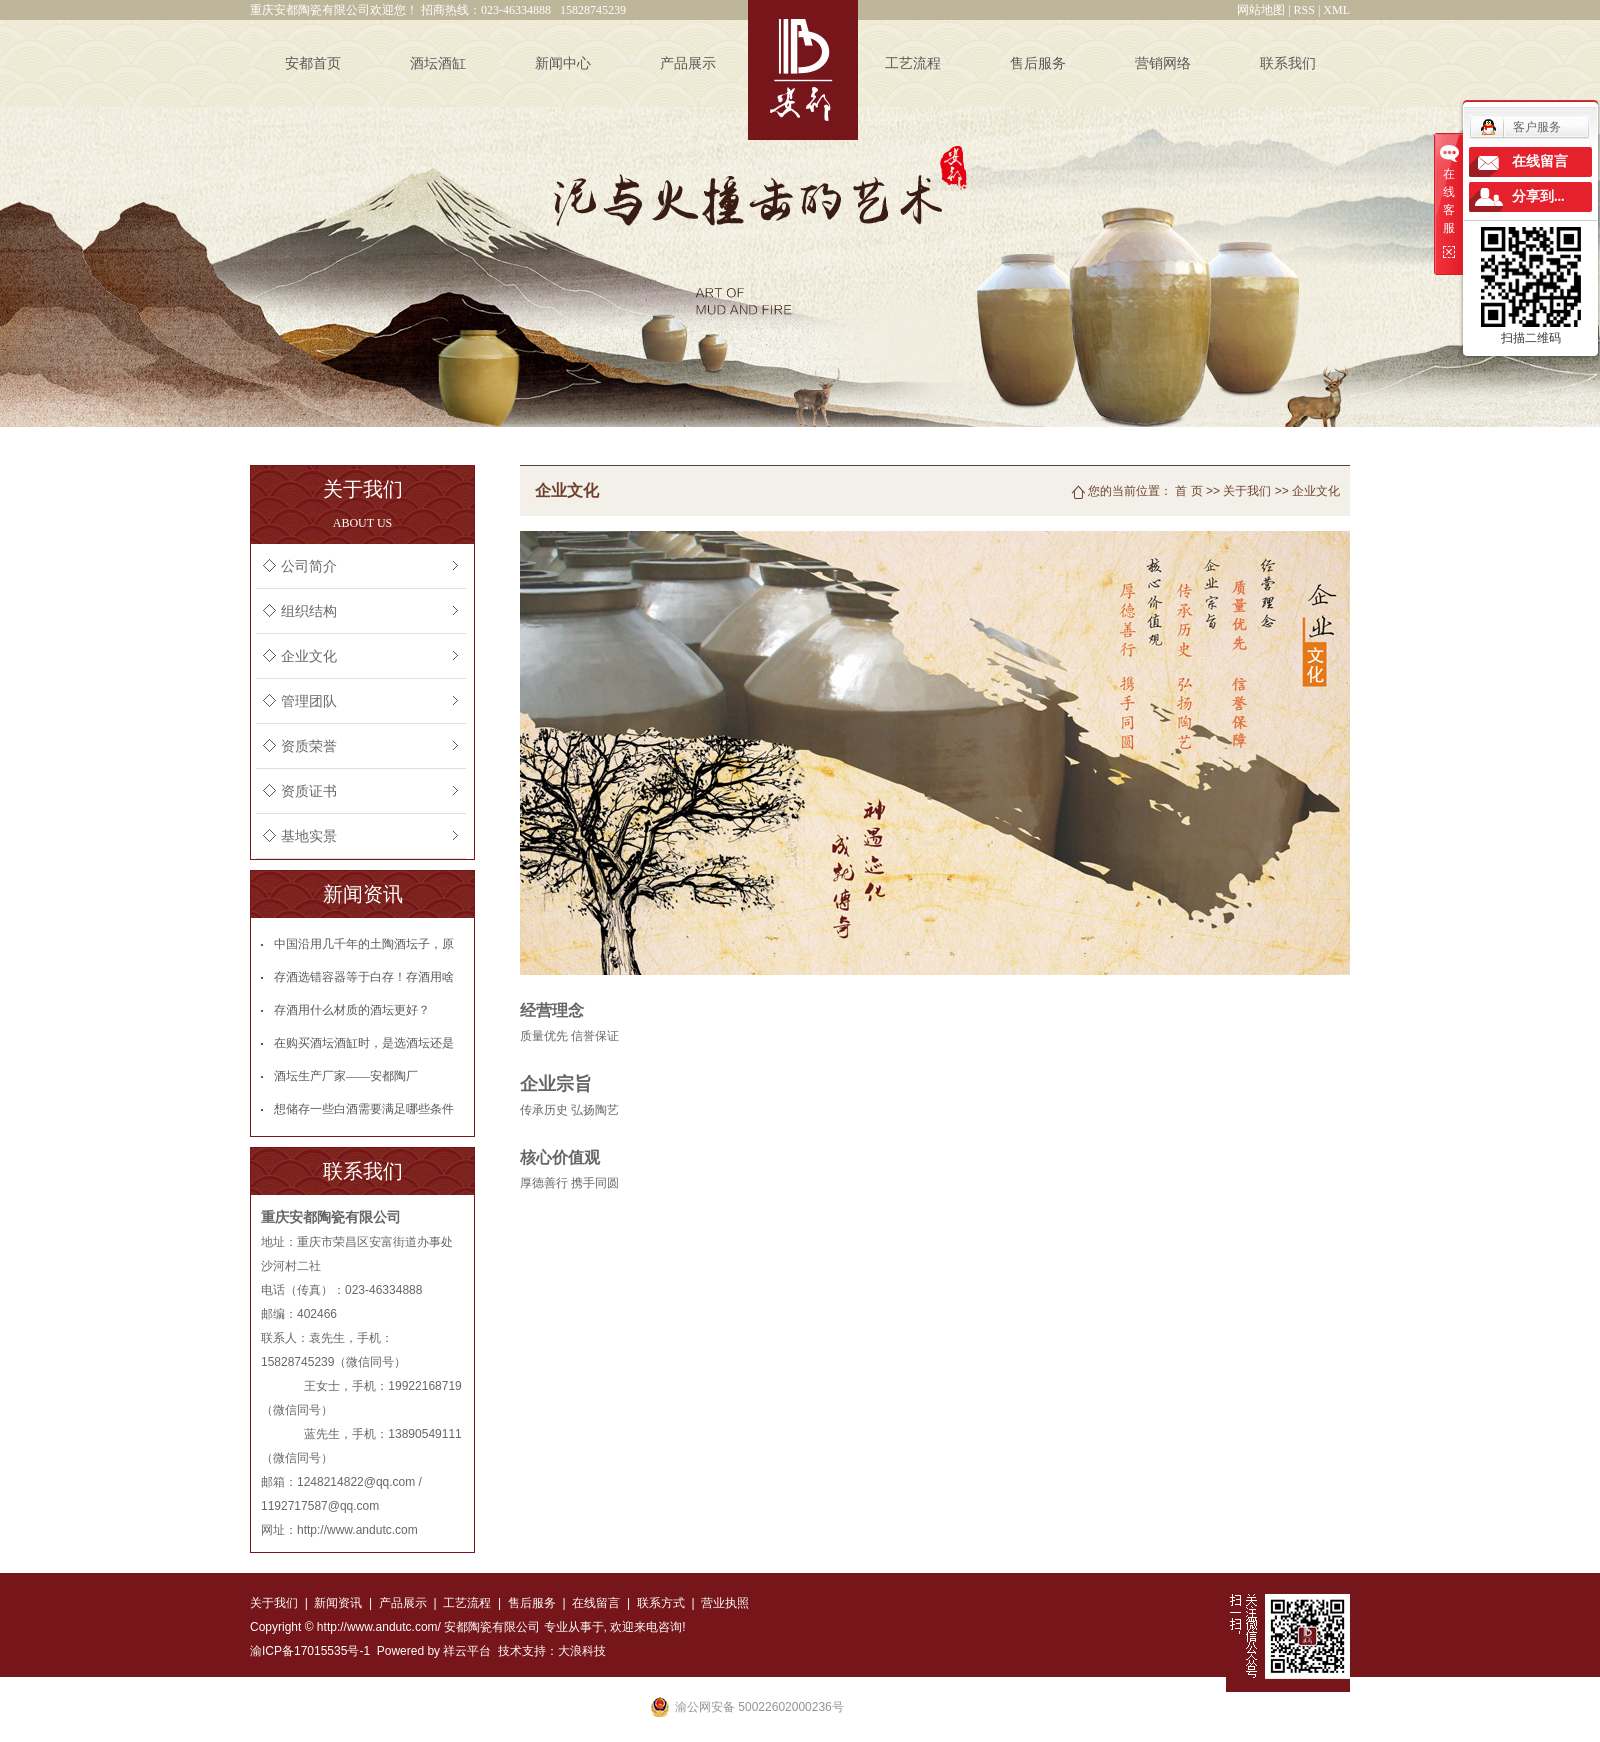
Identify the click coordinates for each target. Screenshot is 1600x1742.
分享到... (1538, 196)
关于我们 (1247, 491)
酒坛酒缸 (438, 63)
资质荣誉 (309, 746)
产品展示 (688, 63)
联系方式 (658, 1603)
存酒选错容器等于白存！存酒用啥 (364, 977)
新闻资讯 (338, 1603)
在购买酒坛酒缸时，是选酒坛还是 (364, 1043)
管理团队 (309, 701)
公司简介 (309, 566)
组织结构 (309, 611)
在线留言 (596, 1603)
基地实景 (309, 836)
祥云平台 (467, 1651)
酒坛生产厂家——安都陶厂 (346, 1076)
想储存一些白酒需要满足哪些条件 (364, 1109)
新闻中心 (563, 63)
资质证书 (309, 791)
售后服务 (1038, 63)
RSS (1304, 10)
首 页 (1188, 491)
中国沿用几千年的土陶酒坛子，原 (364, 944)
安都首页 (313, 63)
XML (1336, 10)
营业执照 (725, 1603)
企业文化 (309, 656)
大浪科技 (582, 1651)
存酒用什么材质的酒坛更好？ (352, 1010)
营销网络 (1163, 63)
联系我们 (1288, 63)
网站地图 (1261, 10)
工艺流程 (913, 63)
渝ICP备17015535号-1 (310, 1651)
